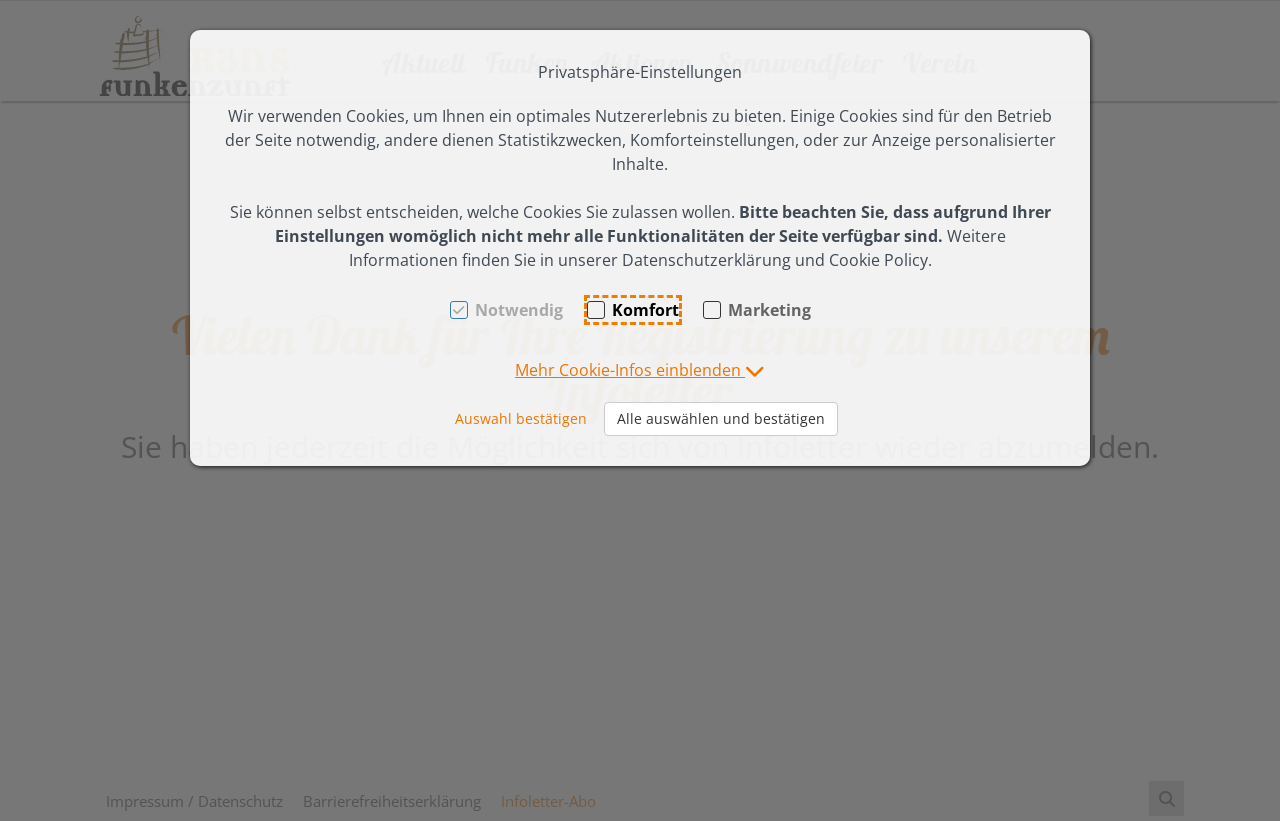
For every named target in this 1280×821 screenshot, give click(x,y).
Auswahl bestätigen (521, 418)
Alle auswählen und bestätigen (721, 418)
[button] (640, 370)
